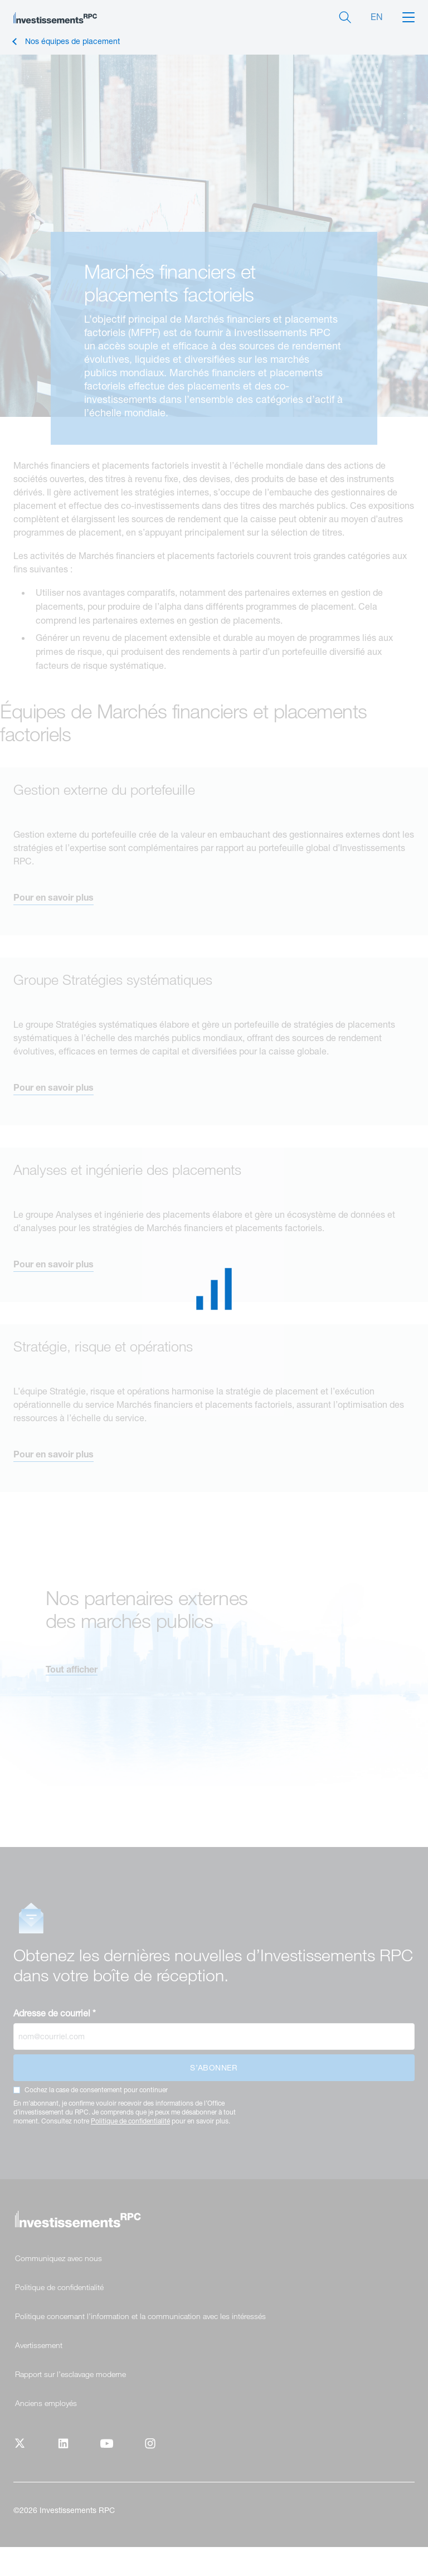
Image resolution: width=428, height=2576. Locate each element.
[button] (408, 16)
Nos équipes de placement (72, 41)
